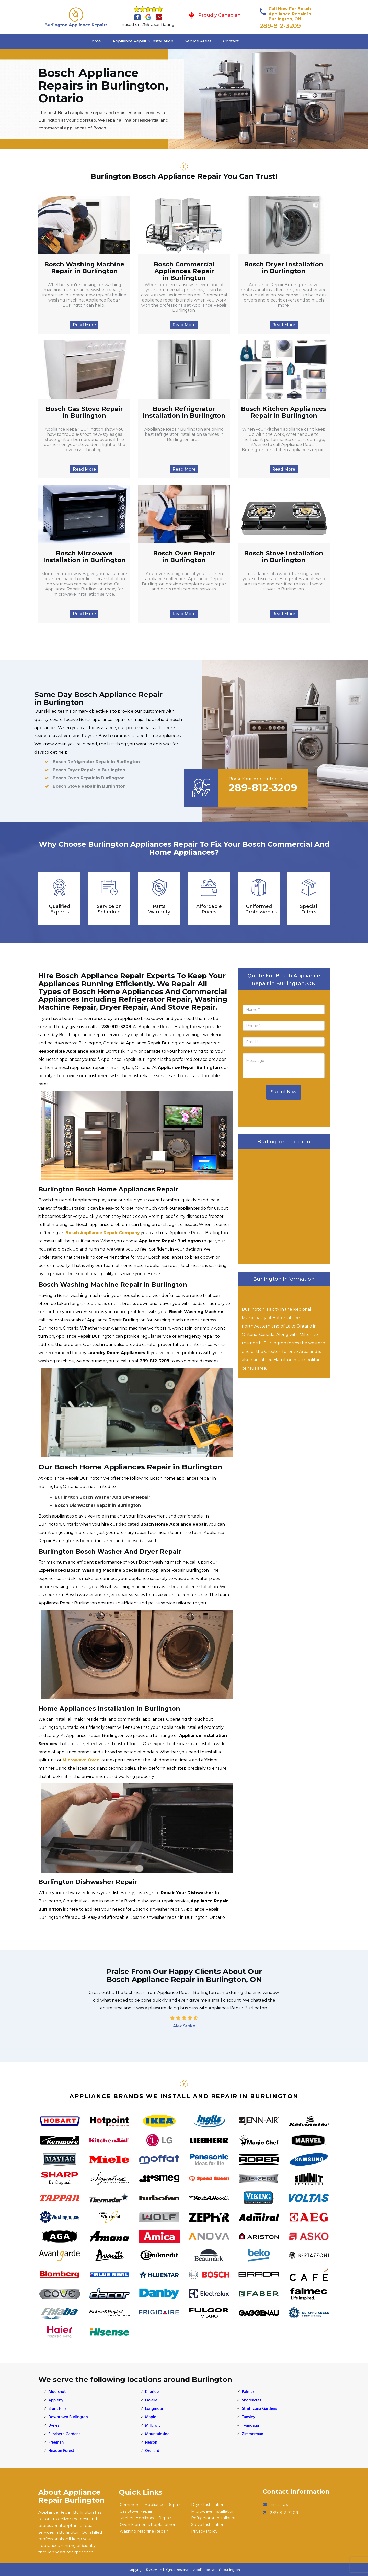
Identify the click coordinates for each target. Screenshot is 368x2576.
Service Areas (198, 41)
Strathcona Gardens (259, 2408)
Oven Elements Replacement (149, 2524)
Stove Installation (207, 2524)
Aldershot (57, 2392)
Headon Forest (61, 2451)
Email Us (279, 2504)
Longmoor (154, 2408)
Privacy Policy (204, 2531)
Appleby (55, 2400)
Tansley (248, 2417)
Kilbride (152, 2392)
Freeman (56, 2442)
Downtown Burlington (68, 2417)
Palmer (248, 2392)
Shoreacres (251, 2400)
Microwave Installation (213, 2511)
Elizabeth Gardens (64, 2434)
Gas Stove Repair (136, 2511)
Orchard (152, 2451)
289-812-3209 (280, 25)
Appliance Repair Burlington (216, 2570)
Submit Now (283, 1091)
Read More (84, 324)
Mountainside (157, 2434)
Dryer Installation (207, 2504)
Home (94, 41)
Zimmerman (252, 2434)
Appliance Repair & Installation (142, 41)
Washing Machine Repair (144, 2531)
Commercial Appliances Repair (150, 2504)
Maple (150, 2417)
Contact (231, 41)
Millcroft (152, 2425)
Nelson (151, 2442)
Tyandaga (250, 2425)
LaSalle (151, 2400)
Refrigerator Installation (214, 2517)
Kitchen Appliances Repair (145, 2517)
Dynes (53, 2425)
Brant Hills (57, 2408)
